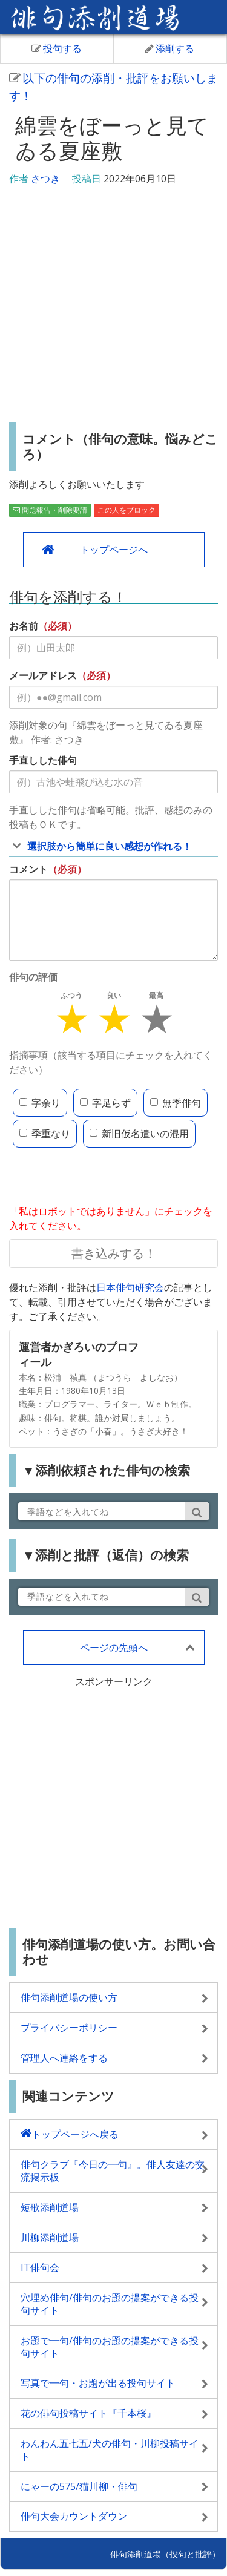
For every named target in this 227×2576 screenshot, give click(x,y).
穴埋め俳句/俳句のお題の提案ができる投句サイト (110, 2304)
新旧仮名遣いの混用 (139, 1133)
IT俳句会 (40, 2267)
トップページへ (114, 549)
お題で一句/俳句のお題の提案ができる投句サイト (110, 2347)
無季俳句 (175, 1102)
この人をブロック (126, 510)
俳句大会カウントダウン (74, 2516)
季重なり (44, 1133)
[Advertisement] (113, 306)
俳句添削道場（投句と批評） (165, 2554)
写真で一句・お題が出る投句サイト (98, 2383)
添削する (169, 48)
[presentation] (101, 1177)
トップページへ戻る (75, 2134)
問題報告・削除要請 (50, 510)
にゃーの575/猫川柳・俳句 (79, 2486)
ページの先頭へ (114, 1647)
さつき (45, 178)
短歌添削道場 (50, 2207)
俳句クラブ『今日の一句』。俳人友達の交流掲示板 (113, 2171)
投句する (56, 48)
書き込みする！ (113, 1253)
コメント (28, 869)
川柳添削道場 (50, 2237)
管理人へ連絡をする (64, 2058)
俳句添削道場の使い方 (69, 1997)
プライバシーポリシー (69, 2027)
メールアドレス (43, 675)
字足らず (105, 1102)
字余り (40, 1102)
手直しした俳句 (43, 760)
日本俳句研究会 (130, 1287)
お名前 (23, 625)
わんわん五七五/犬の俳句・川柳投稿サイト (110, 2450)
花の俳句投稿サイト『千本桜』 (88, 2413)
